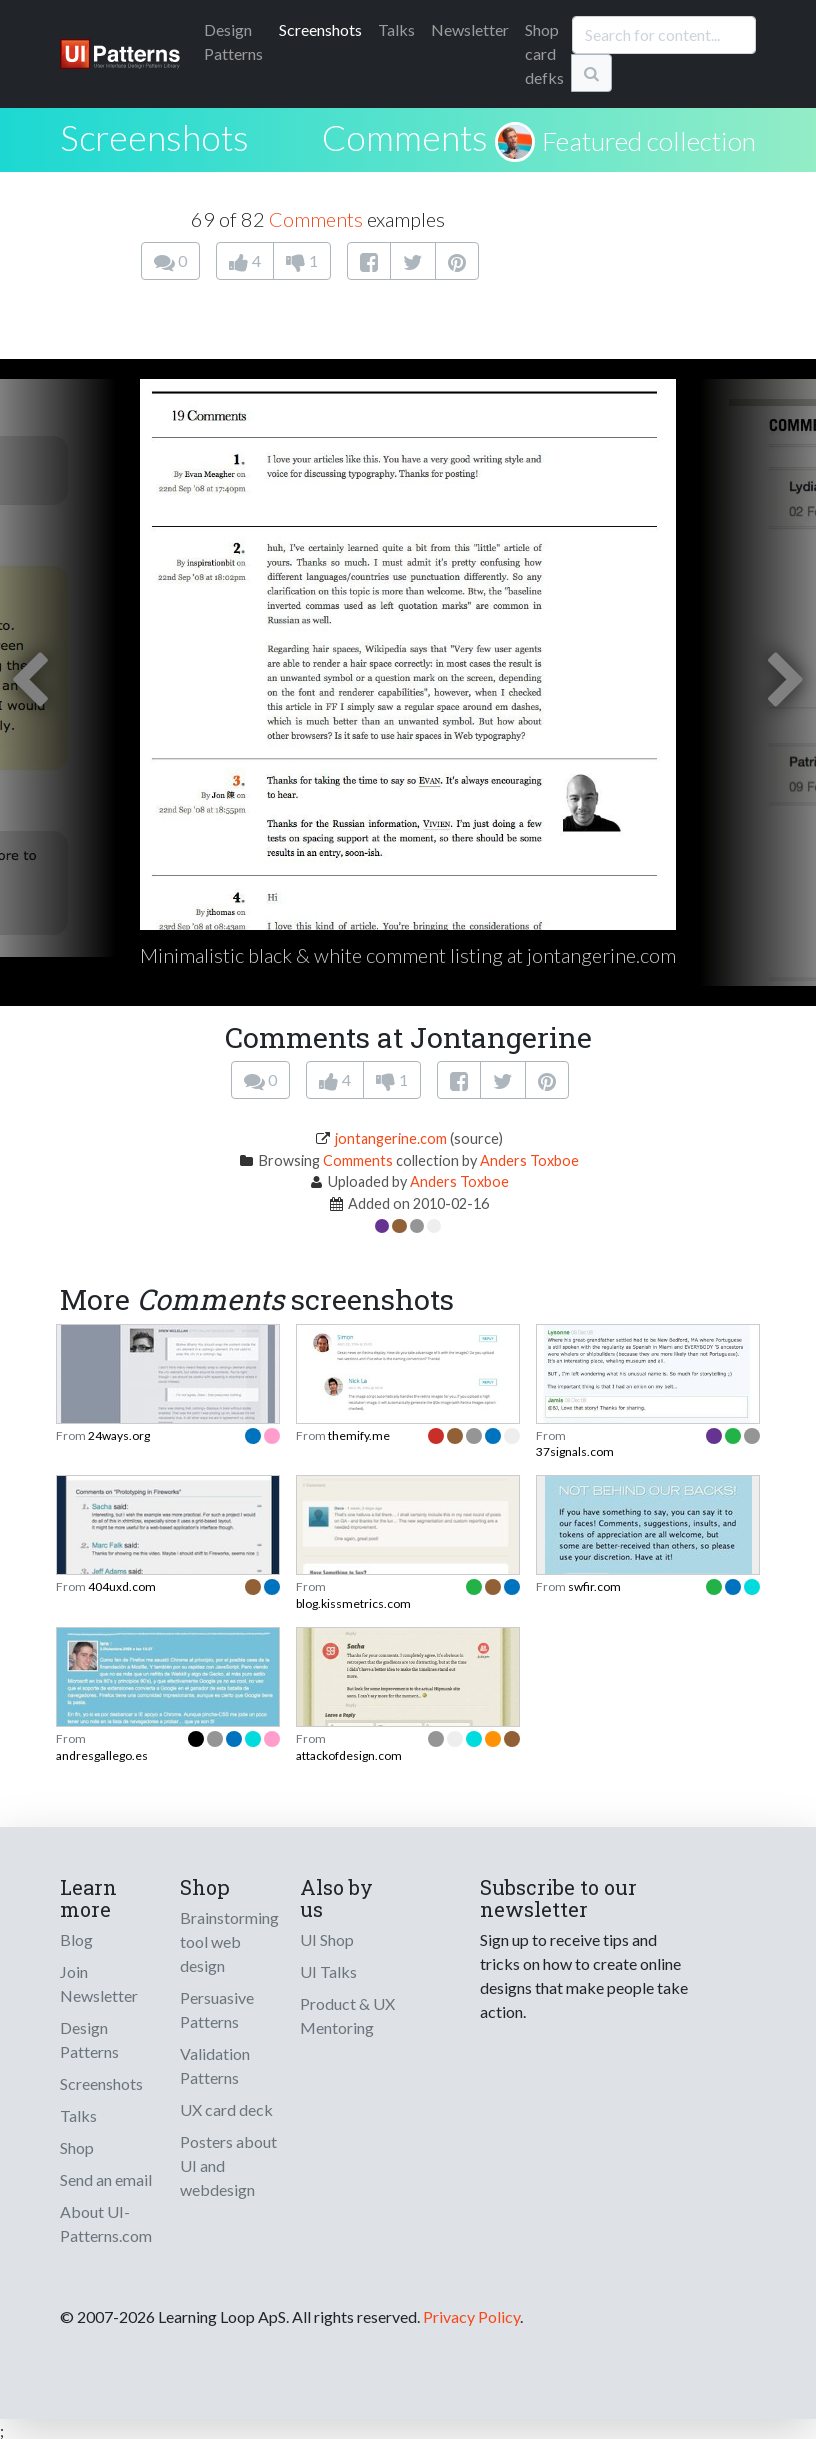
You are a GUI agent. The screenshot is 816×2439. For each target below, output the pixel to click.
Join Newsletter (99, 1983)
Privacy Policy (471, 2316)
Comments (405, 137)
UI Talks (328, 1971)
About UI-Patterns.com (106, 2223)
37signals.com (575, 1451)
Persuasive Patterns (217, 2009)
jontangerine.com (391, 1138)
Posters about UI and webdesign (228, 2165)
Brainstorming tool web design (229, 1941)
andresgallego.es (102, 1755)
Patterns (233, 41)
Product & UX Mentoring (347, 2015)
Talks (396, 29)
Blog (76, 1939)
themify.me (359, 1435)
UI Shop (327, 1939)
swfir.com (594, 1586)
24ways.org (119, 1435)
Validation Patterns (215, 2065)
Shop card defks (544, 53)
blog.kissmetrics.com (353, 1603)
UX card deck (226, 2109)
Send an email (106, 2179)
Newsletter (470, 29)
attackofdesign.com (349, 1755)
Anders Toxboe (529, 1160)
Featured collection (649, 141)
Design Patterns (89, 2039)
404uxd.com (122, 1586)
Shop (77, 2147)
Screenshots (320, 29)
